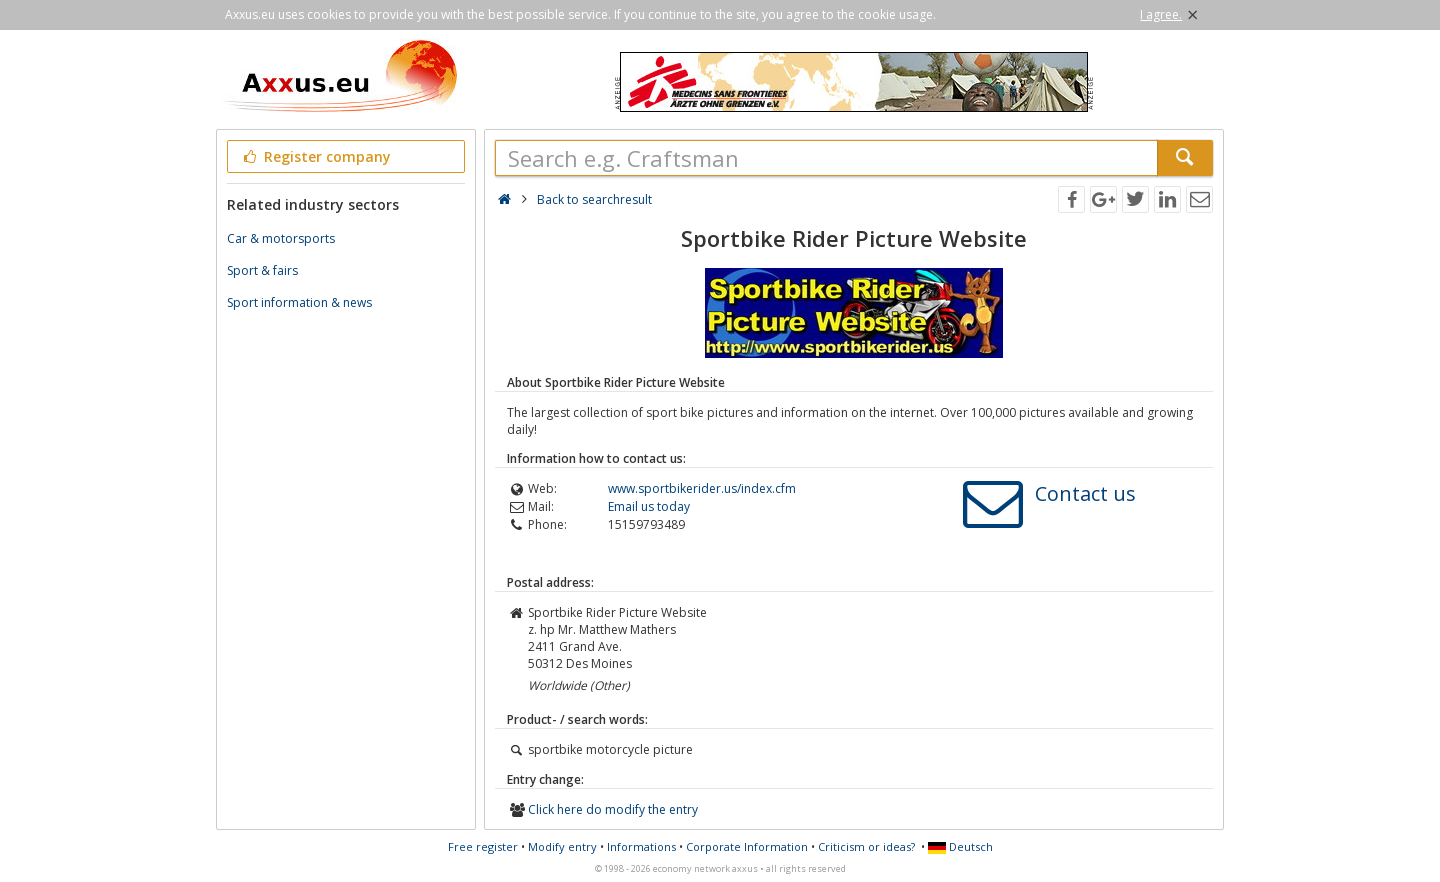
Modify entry (562, 846)
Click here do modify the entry (613, 809)
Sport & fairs (262, 270)
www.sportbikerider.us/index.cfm (702, 488)
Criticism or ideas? (866, 846)
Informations (641, 846)
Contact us (1085, 493)
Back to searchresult (594, 199)
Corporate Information (747, 846)
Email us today (649, 506)
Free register (483, 846)
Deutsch (960, 846)
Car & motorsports (281, 238)
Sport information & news (299, 302)
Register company (315, 156)
